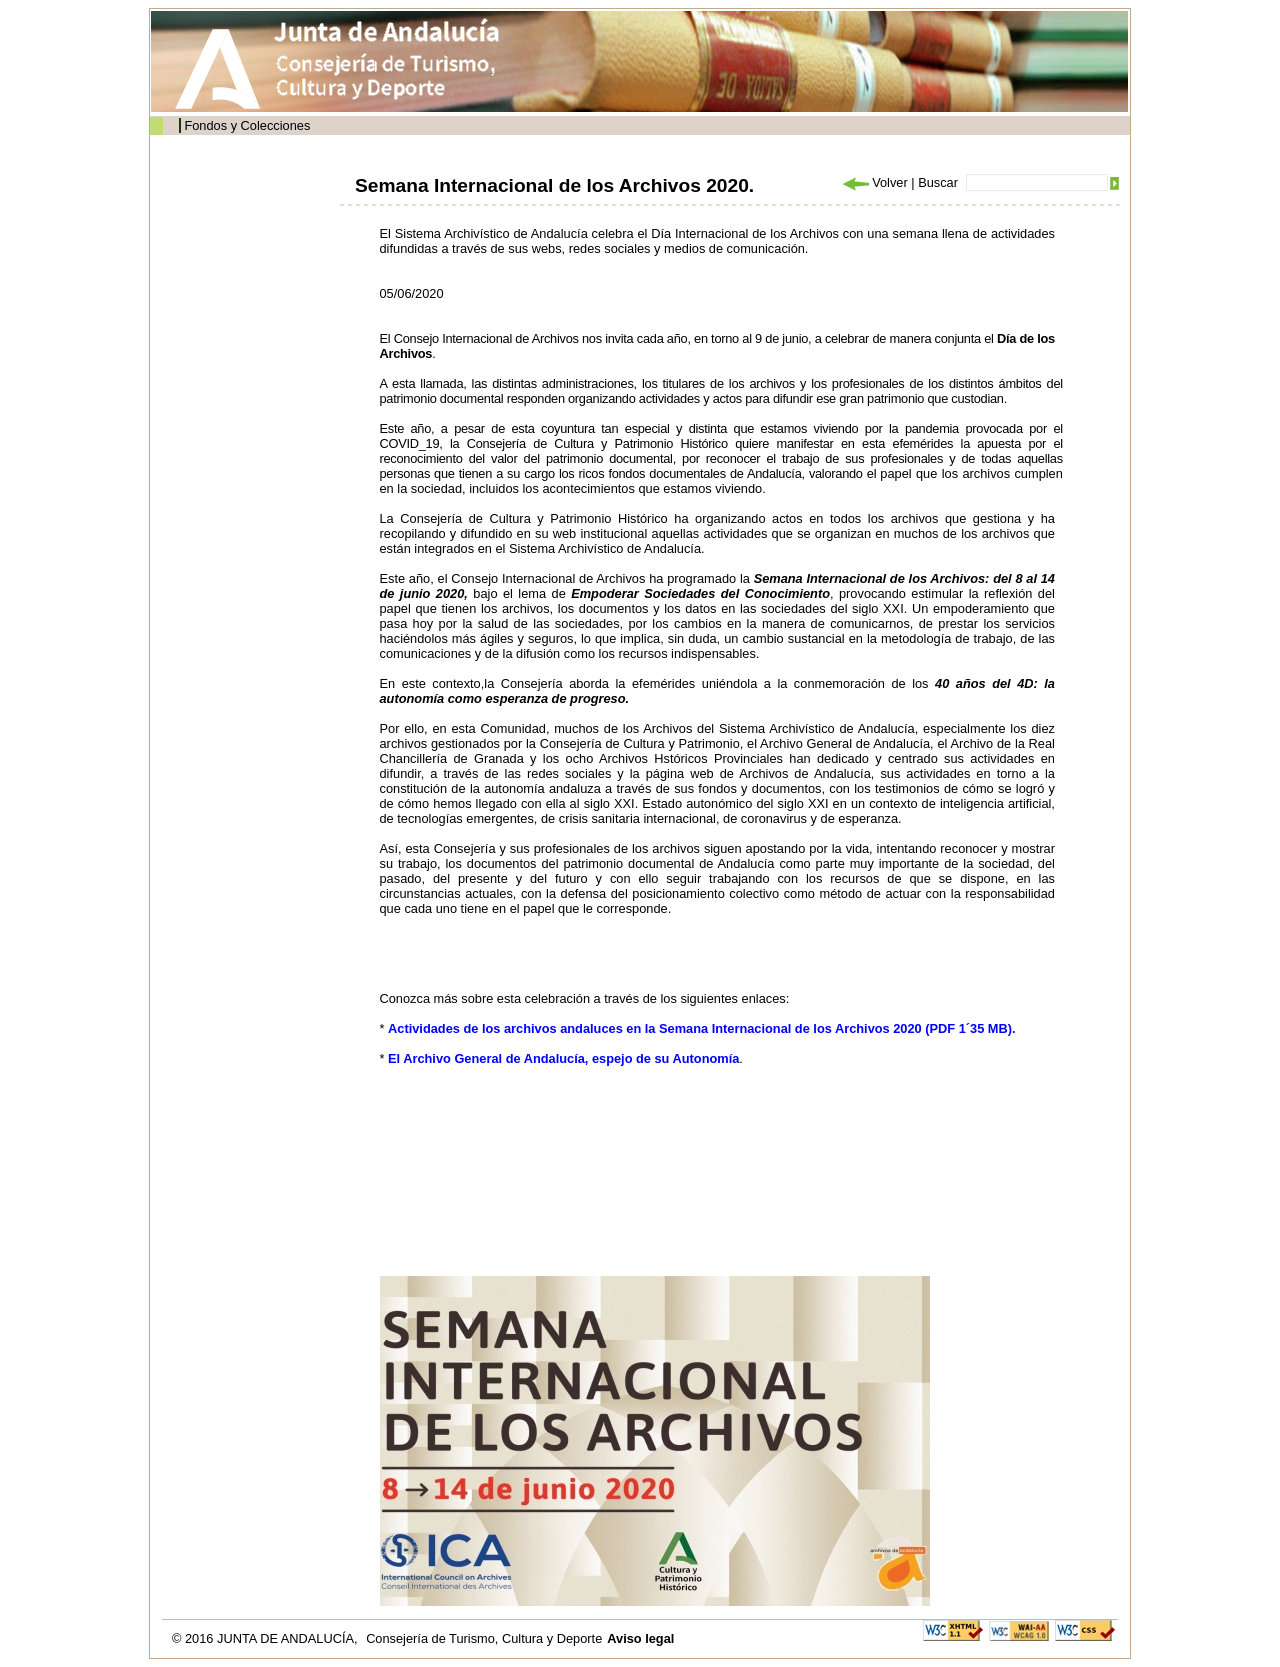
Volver (874, 182)
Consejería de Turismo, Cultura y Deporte (484, 1638)
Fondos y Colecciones (247, 125)
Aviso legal (640, 1638)
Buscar (938, 182)
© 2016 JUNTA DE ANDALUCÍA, (266, 1638)
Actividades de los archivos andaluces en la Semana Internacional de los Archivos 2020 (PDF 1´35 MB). (702, 1028)
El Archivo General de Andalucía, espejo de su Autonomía (563, 1058)
